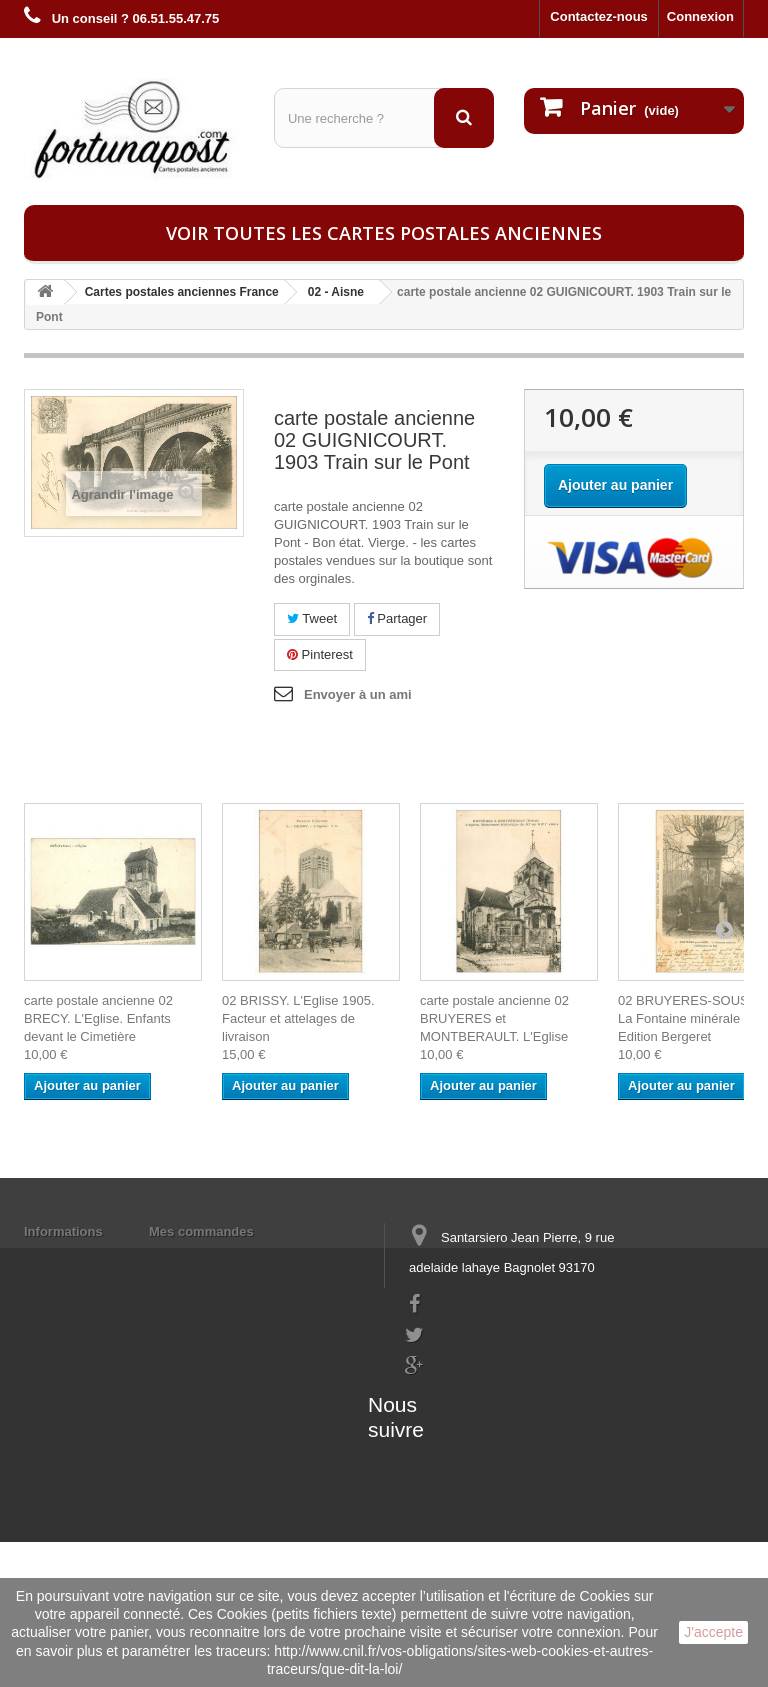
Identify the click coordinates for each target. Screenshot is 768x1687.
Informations (63, 1231)
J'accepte (713, 1632)
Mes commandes (201, 1231)
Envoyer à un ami (358, 694)
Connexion (700, 16)
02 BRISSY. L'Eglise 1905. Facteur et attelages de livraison (298, 1018)
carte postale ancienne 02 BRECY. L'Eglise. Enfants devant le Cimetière (98, 1018)
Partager (397, 618)
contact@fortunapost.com (483, 1401)
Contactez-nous (599, 16)
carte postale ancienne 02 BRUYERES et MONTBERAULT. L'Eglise (494, 1018)
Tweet (312, 618)
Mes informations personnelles (244, 1257)
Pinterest (320, 654)
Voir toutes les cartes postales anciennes (384, 233)
